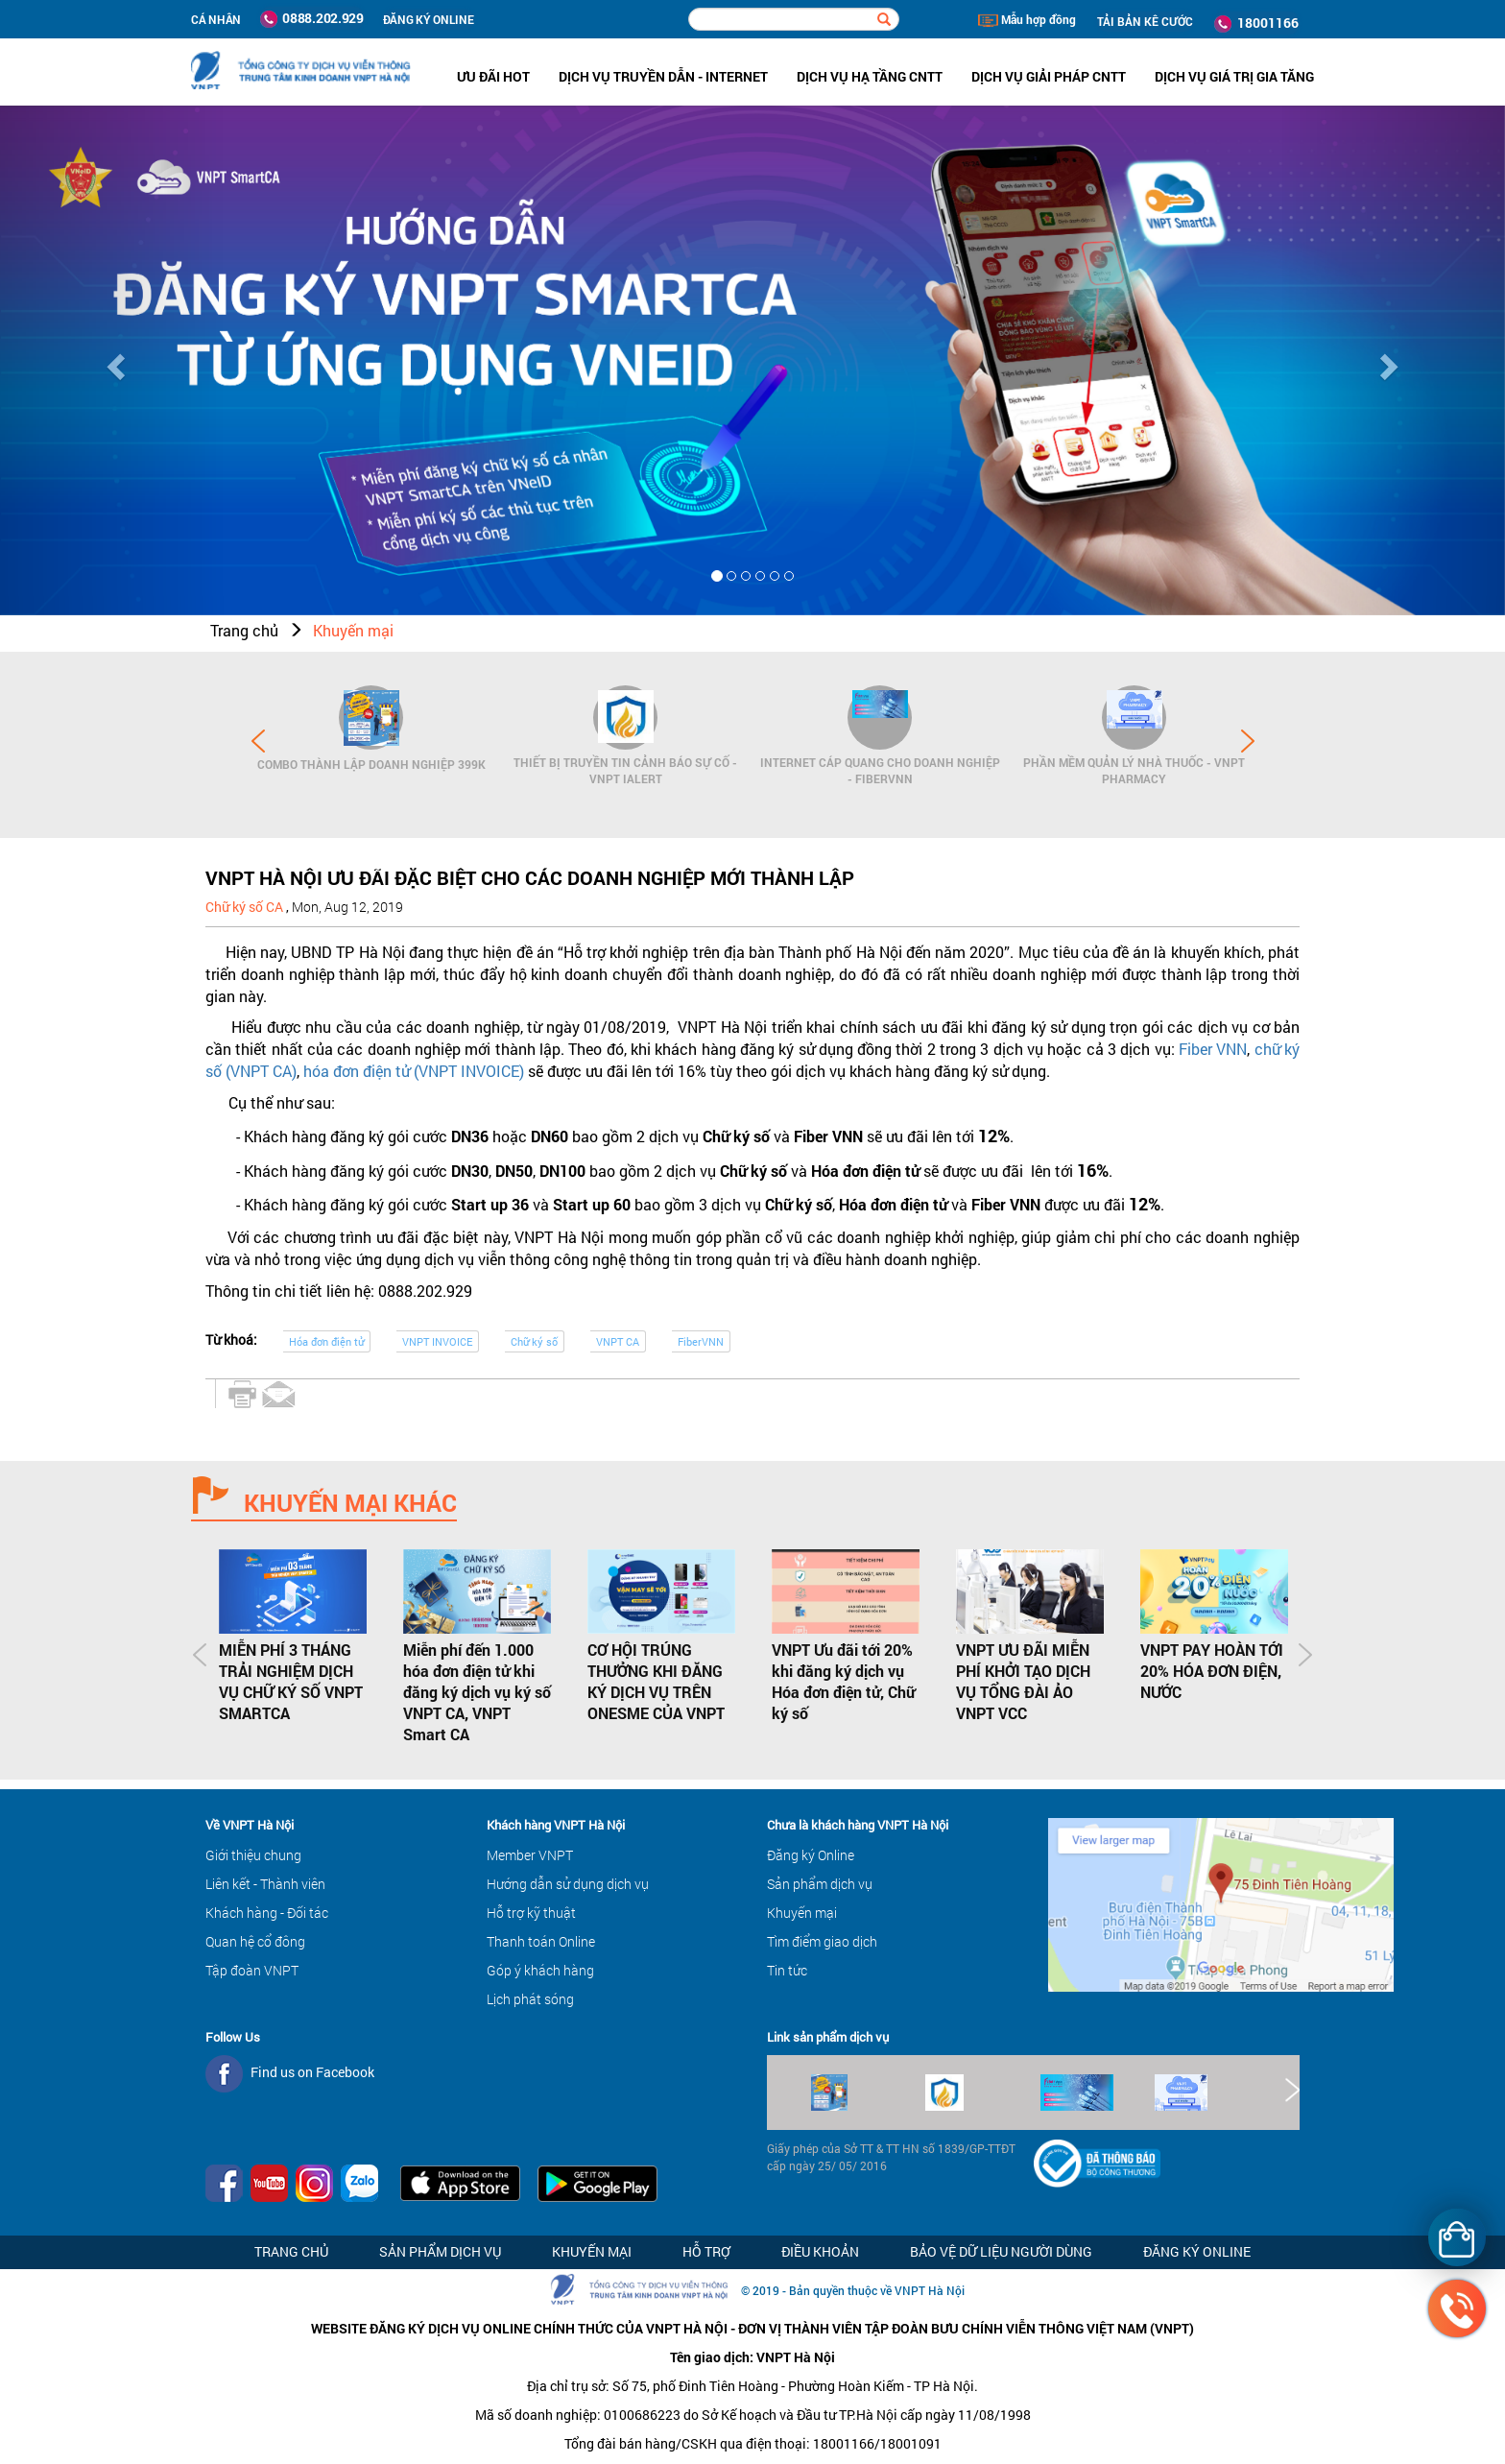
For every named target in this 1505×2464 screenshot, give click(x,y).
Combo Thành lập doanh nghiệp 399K (371, 764)
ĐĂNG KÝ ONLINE (428, 19)
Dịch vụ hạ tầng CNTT (870, 76)
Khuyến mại (353, 630)
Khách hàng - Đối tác (266, 1912)
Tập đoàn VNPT (252, 1970)
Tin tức (787, 1970)
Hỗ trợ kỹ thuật (531, 1912)
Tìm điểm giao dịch (822, 1941)
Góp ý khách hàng (540, 1970)
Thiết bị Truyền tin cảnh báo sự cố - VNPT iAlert (625, 770)
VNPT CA (617, 1341)
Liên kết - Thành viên (265, 1884)
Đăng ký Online (810, 1855)
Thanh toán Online (541, 1941)
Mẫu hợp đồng (1027, 19)
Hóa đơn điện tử (326, 1341)
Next (1247, 741)
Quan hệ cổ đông (255, 1941)
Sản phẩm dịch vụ (819, 1884)
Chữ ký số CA (245, 906)
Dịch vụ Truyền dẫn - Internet (663, 76)
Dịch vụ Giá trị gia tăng (1234, 76)
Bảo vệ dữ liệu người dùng (1001, 2251)
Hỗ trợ (706, 2251)
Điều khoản (820, 2251)
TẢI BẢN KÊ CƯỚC (1145, 21)
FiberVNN (701, 1341)
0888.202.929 (312, 18)
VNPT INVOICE (437, 1341)
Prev (258, 741)
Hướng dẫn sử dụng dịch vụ (568, 1884)
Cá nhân (216, 19)
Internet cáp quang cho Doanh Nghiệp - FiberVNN (880, 770)
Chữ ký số (534, 1341)
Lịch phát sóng (530, 1999)
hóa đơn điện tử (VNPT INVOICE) (413, 1071)
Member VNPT (530, 1855)
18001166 (1256, 23)
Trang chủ (244, 630)
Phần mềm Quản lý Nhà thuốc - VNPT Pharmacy (1134, 770)
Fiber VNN (1213, 1049)
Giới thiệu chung (253, 1855)
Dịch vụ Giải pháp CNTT (1048, 76)
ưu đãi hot (493, 76)
